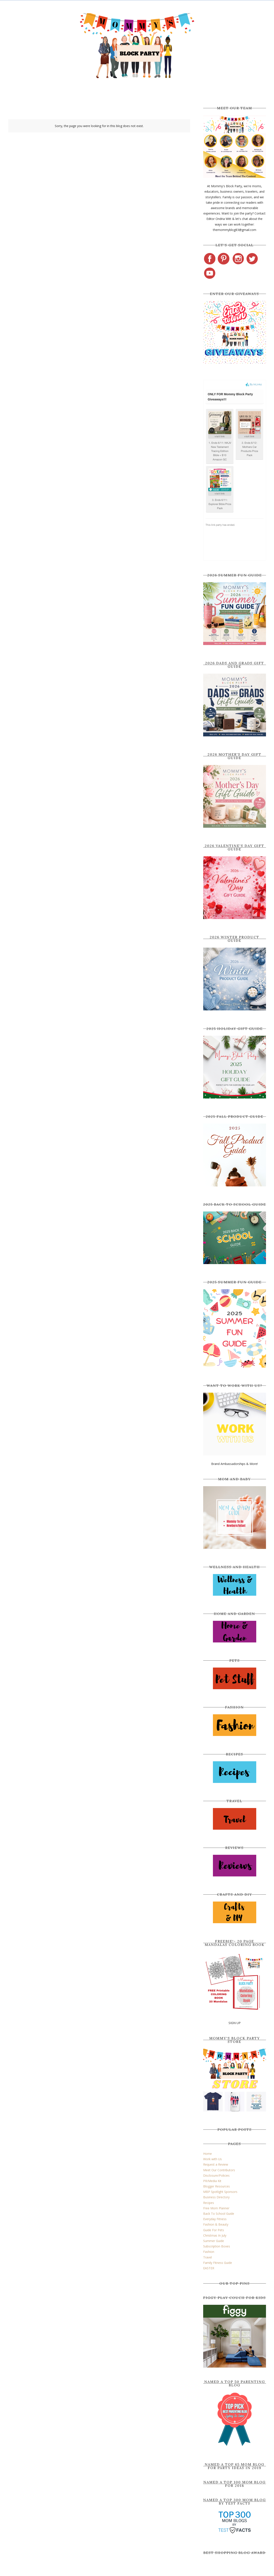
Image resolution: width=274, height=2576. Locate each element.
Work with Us (212, 2159)
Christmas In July (214, 2235)
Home (207, 2154)
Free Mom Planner (216, 2208)
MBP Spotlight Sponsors (220, 2192)
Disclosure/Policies (216, 2175)
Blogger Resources (216, 2186)
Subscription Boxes (216, 2246)
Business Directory (216, 2197)
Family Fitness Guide (217, 2263)
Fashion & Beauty (215, 2224)
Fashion (208, 2252)
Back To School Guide (218, 2213)
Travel (207, 2257)
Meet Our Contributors (219, 2170)
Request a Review (215, 2164)
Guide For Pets (213, 2230)
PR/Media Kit (212, 2181)
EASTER (208, 2268)
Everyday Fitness (215, 2219)
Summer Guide (213, 2241)
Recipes (208, 2203)
